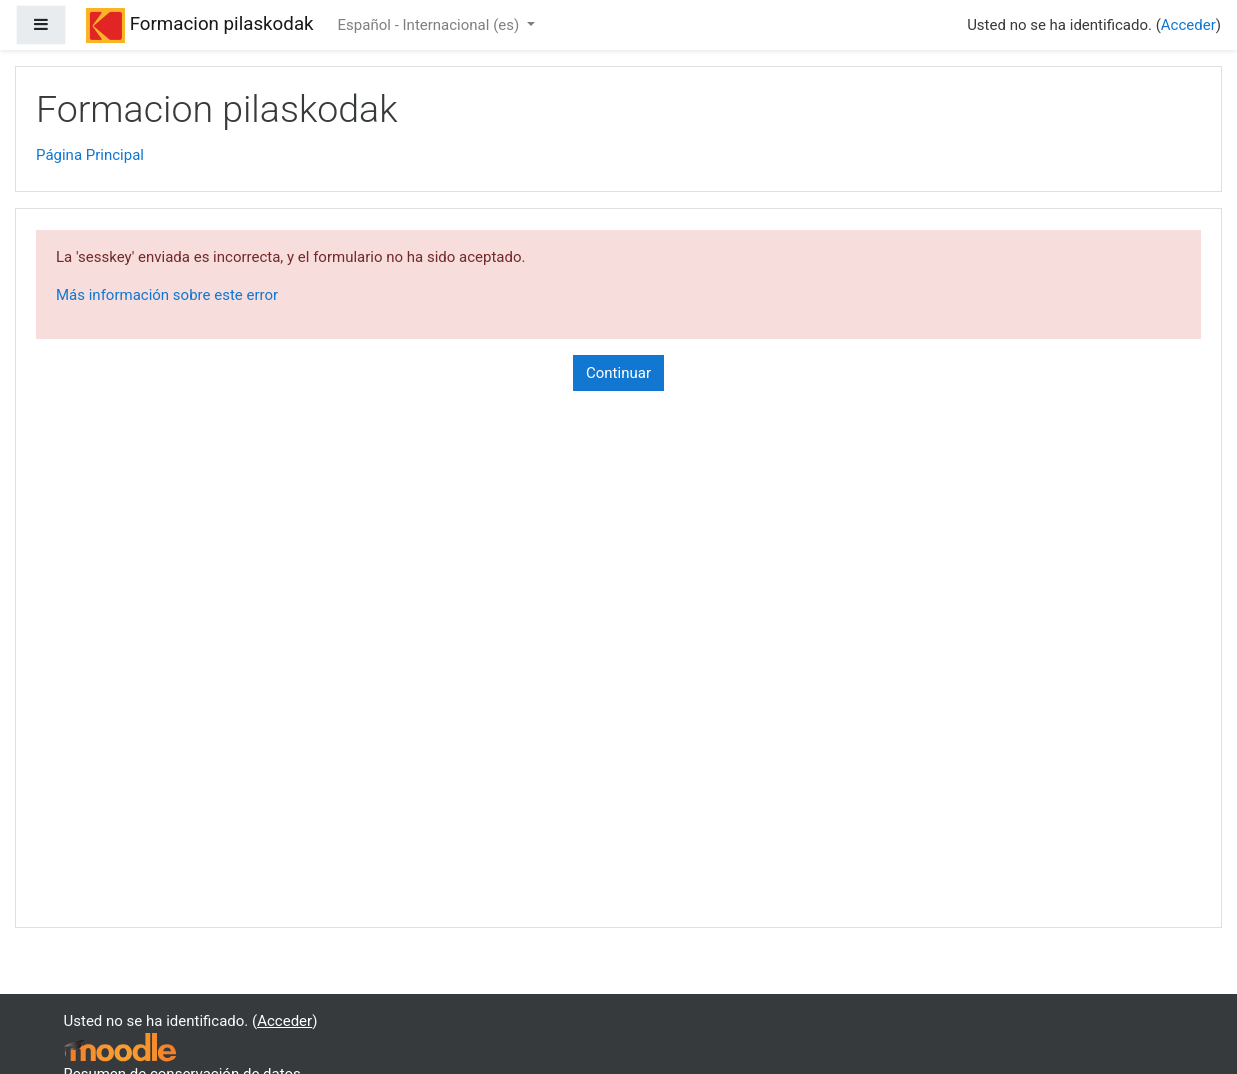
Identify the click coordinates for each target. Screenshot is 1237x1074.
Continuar (618, 373)
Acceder (1188, 25)
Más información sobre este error (167, 295)
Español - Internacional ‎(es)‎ (430, 25)
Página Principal (90, 155)
